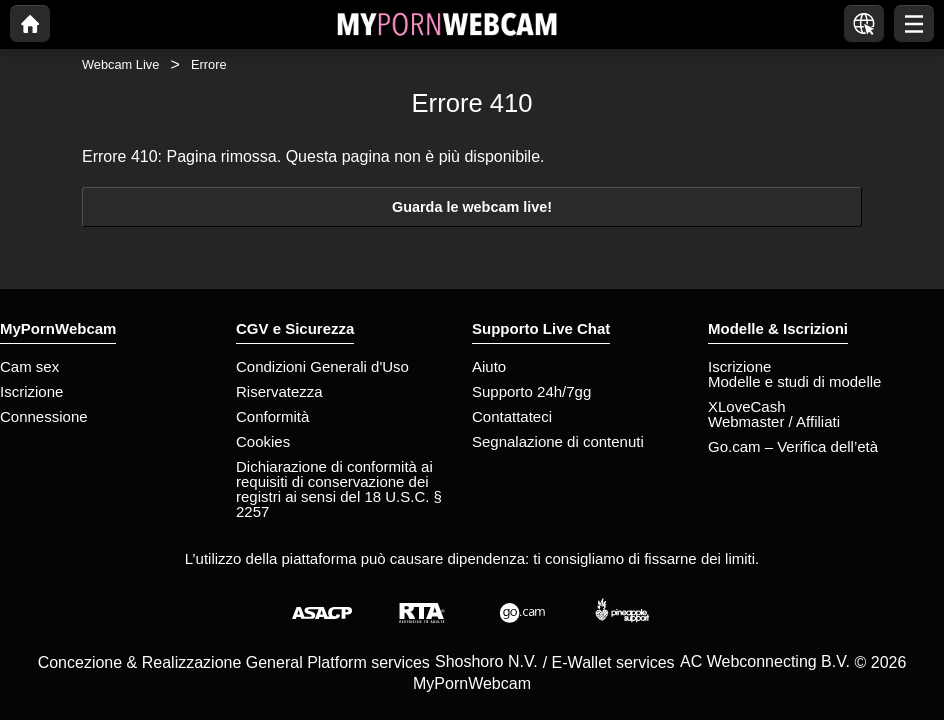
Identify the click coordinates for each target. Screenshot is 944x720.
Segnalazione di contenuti (558, 441)
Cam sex (29, 366)
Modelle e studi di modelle (794, 381)
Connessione (44, 416)
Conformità (272, 416)
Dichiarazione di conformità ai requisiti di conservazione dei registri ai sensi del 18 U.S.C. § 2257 (339, 489)
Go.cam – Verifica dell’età (793, 446)
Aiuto (489, 366)
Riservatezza (279, 391)
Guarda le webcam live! (472, 207)
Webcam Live (120, 64)
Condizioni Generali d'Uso (322, 366)
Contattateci (512, 416)
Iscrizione (31, 391)
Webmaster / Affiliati (774, 421)
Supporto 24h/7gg (531, 391)
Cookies (263, 441)
